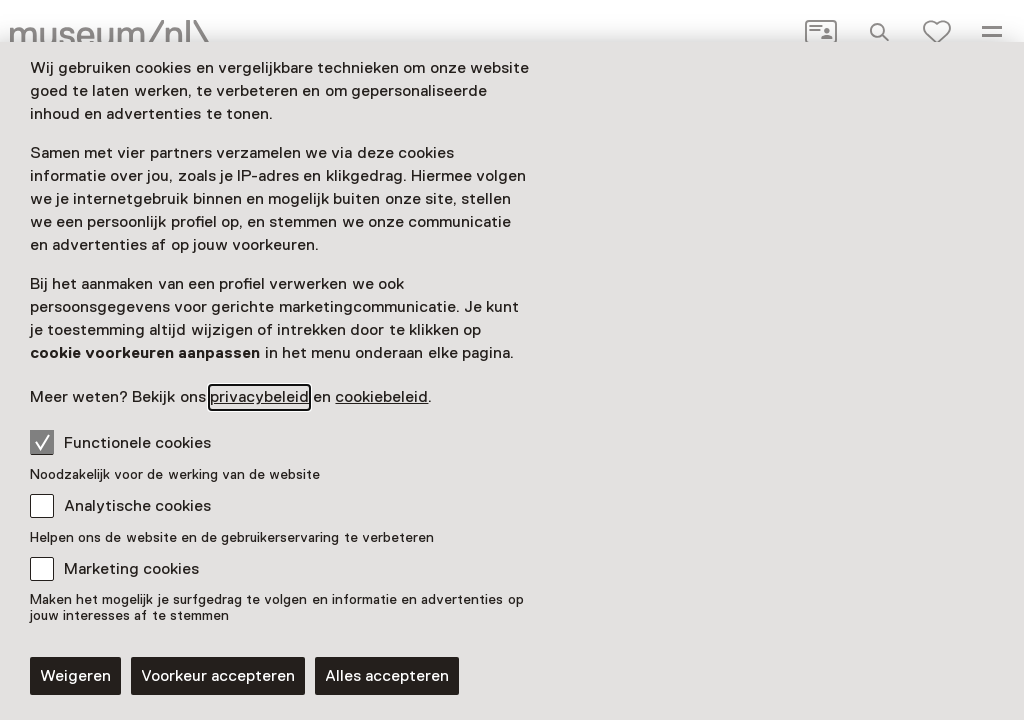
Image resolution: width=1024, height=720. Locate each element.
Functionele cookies (120, 442)
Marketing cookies (131, 569)
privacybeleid (259, 397)
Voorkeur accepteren (218, 676)
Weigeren (75, 676)
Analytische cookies (137, 506)
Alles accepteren (387, 676)
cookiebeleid (381, 397)
